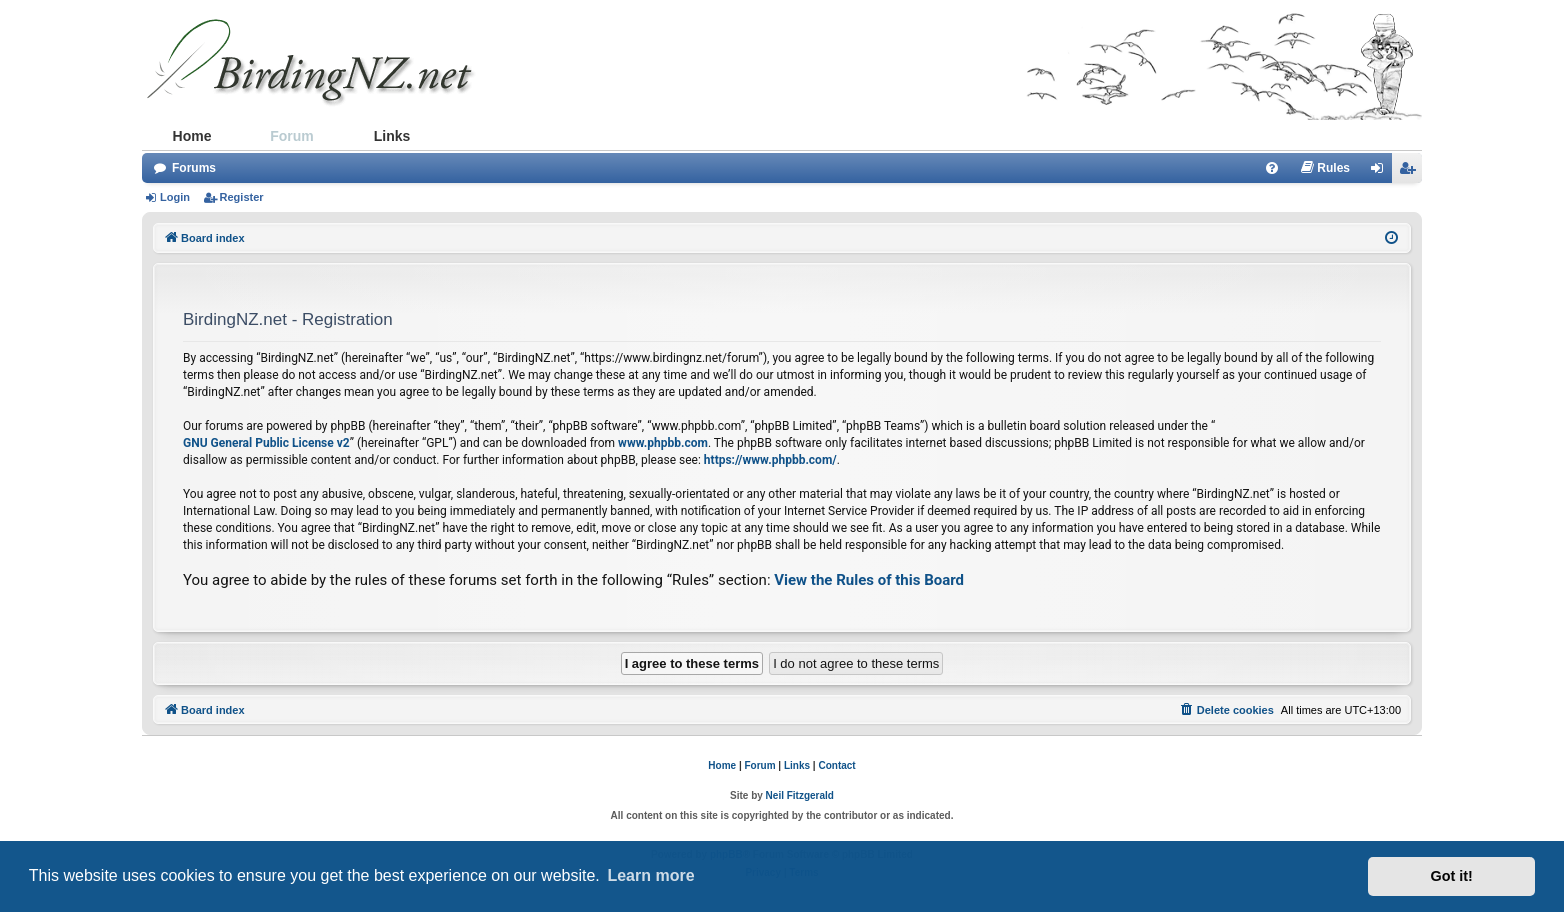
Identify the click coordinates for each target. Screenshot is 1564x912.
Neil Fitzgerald (800, 795)
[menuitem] (1272, 168)
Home (192, 136)
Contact (836, 765)
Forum (292, 136)
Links (392, 136)
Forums (194, 168)
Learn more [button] (650, 875)
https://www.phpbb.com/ (770, 460)
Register (242, 197)
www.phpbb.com (663, 443)
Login (175, 197)
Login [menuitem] (1382, 172)
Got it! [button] (1452, 876)
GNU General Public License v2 (266, 443)
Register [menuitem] (1411, 172)
